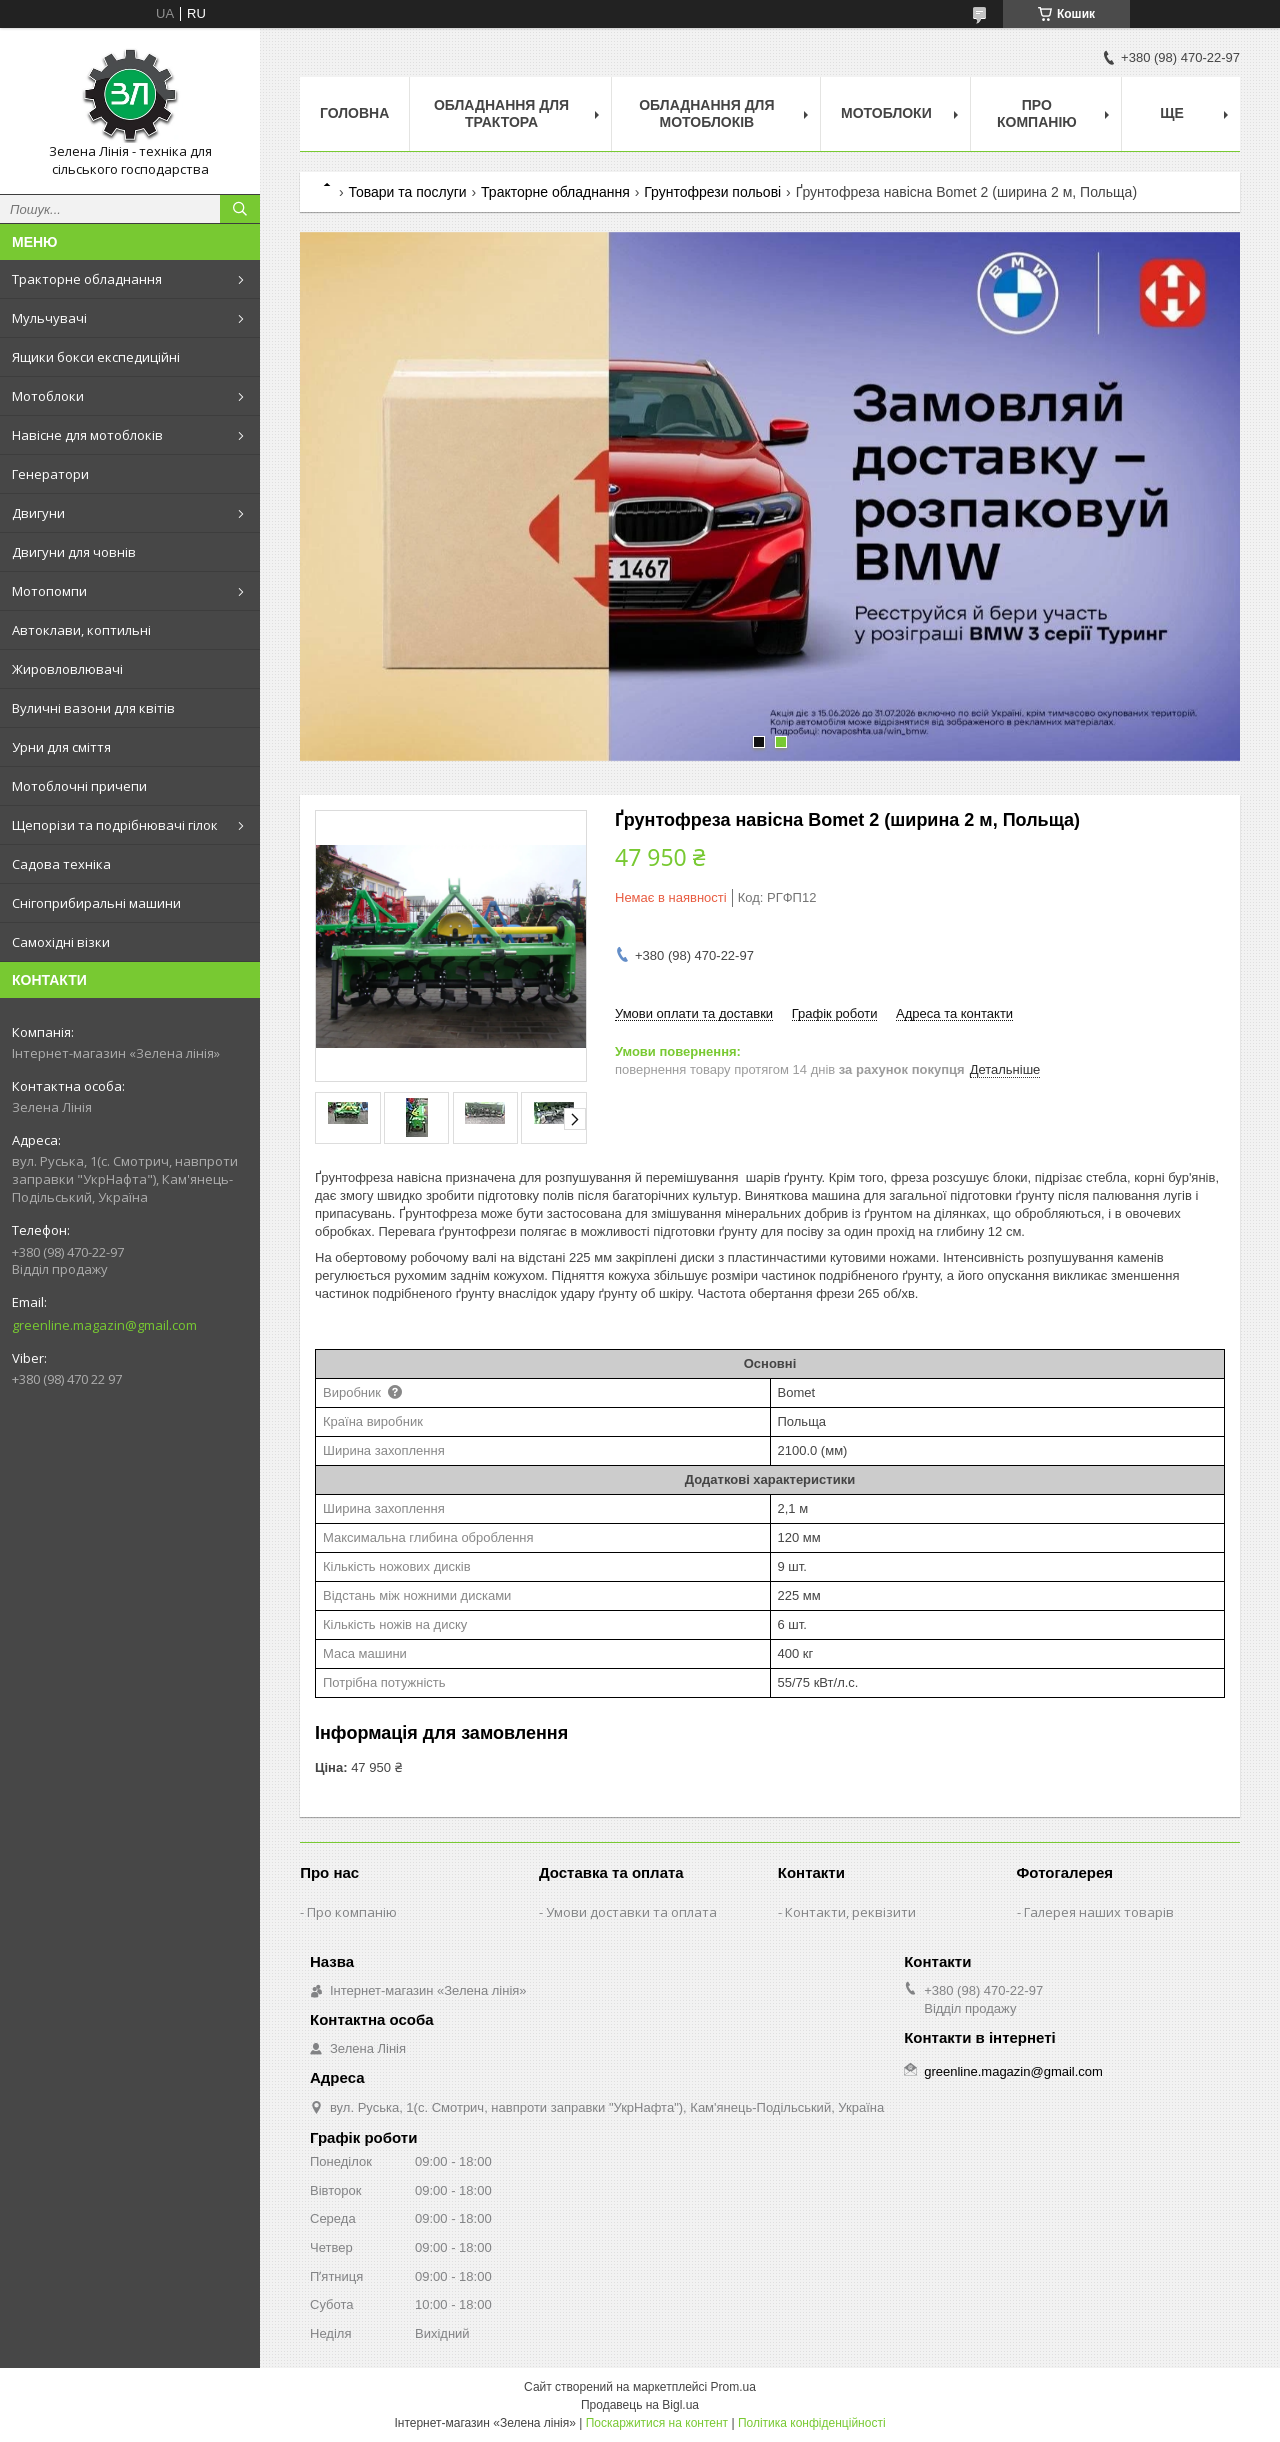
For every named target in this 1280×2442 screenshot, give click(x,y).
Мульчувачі (49, 318)
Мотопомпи (49, 591)
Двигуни (38, 513)
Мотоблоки (48, 396)
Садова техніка (61, 864)
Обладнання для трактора (501, 113)
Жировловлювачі (67, 669)
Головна (354, 113)
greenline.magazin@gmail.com (104, 1325)
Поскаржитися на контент (657, 2423)
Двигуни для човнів (74, 552)
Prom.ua (733, 2387)
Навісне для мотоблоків (87, 435)
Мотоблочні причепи (79, 786)
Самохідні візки (61, 942)
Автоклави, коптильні (81, 630)
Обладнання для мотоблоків (706, 113)
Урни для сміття (61, 747)
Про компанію (1037, 113)
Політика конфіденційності (812, 2423)
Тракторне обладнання (87, 279)
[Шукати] (240, 209)
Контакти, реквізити (850, 1912)
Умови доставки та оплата (631, 1912)
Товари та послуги (407, 192)
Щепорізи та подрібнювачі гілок (115, 825)
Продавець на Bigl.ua (640, 2405)
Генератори (50, 474)
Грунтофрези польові (712, 192)
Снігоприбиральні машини (96, 903)
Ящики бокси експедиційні (96, 357)
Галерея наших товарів (1099, 1912)
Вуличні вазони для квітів (93, 708)
